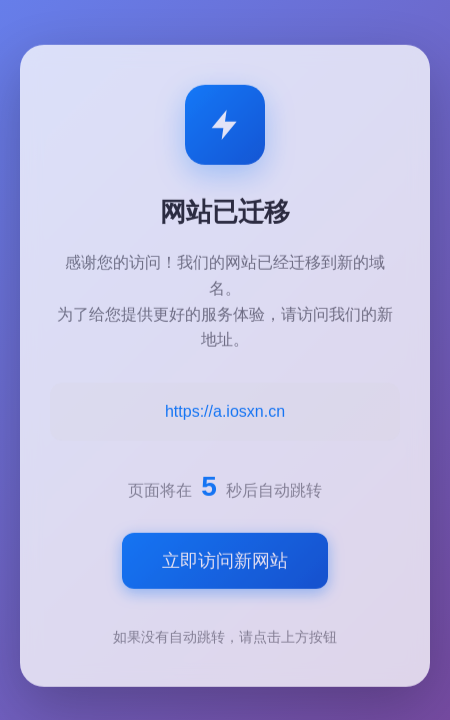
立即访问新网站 (225, 563)
